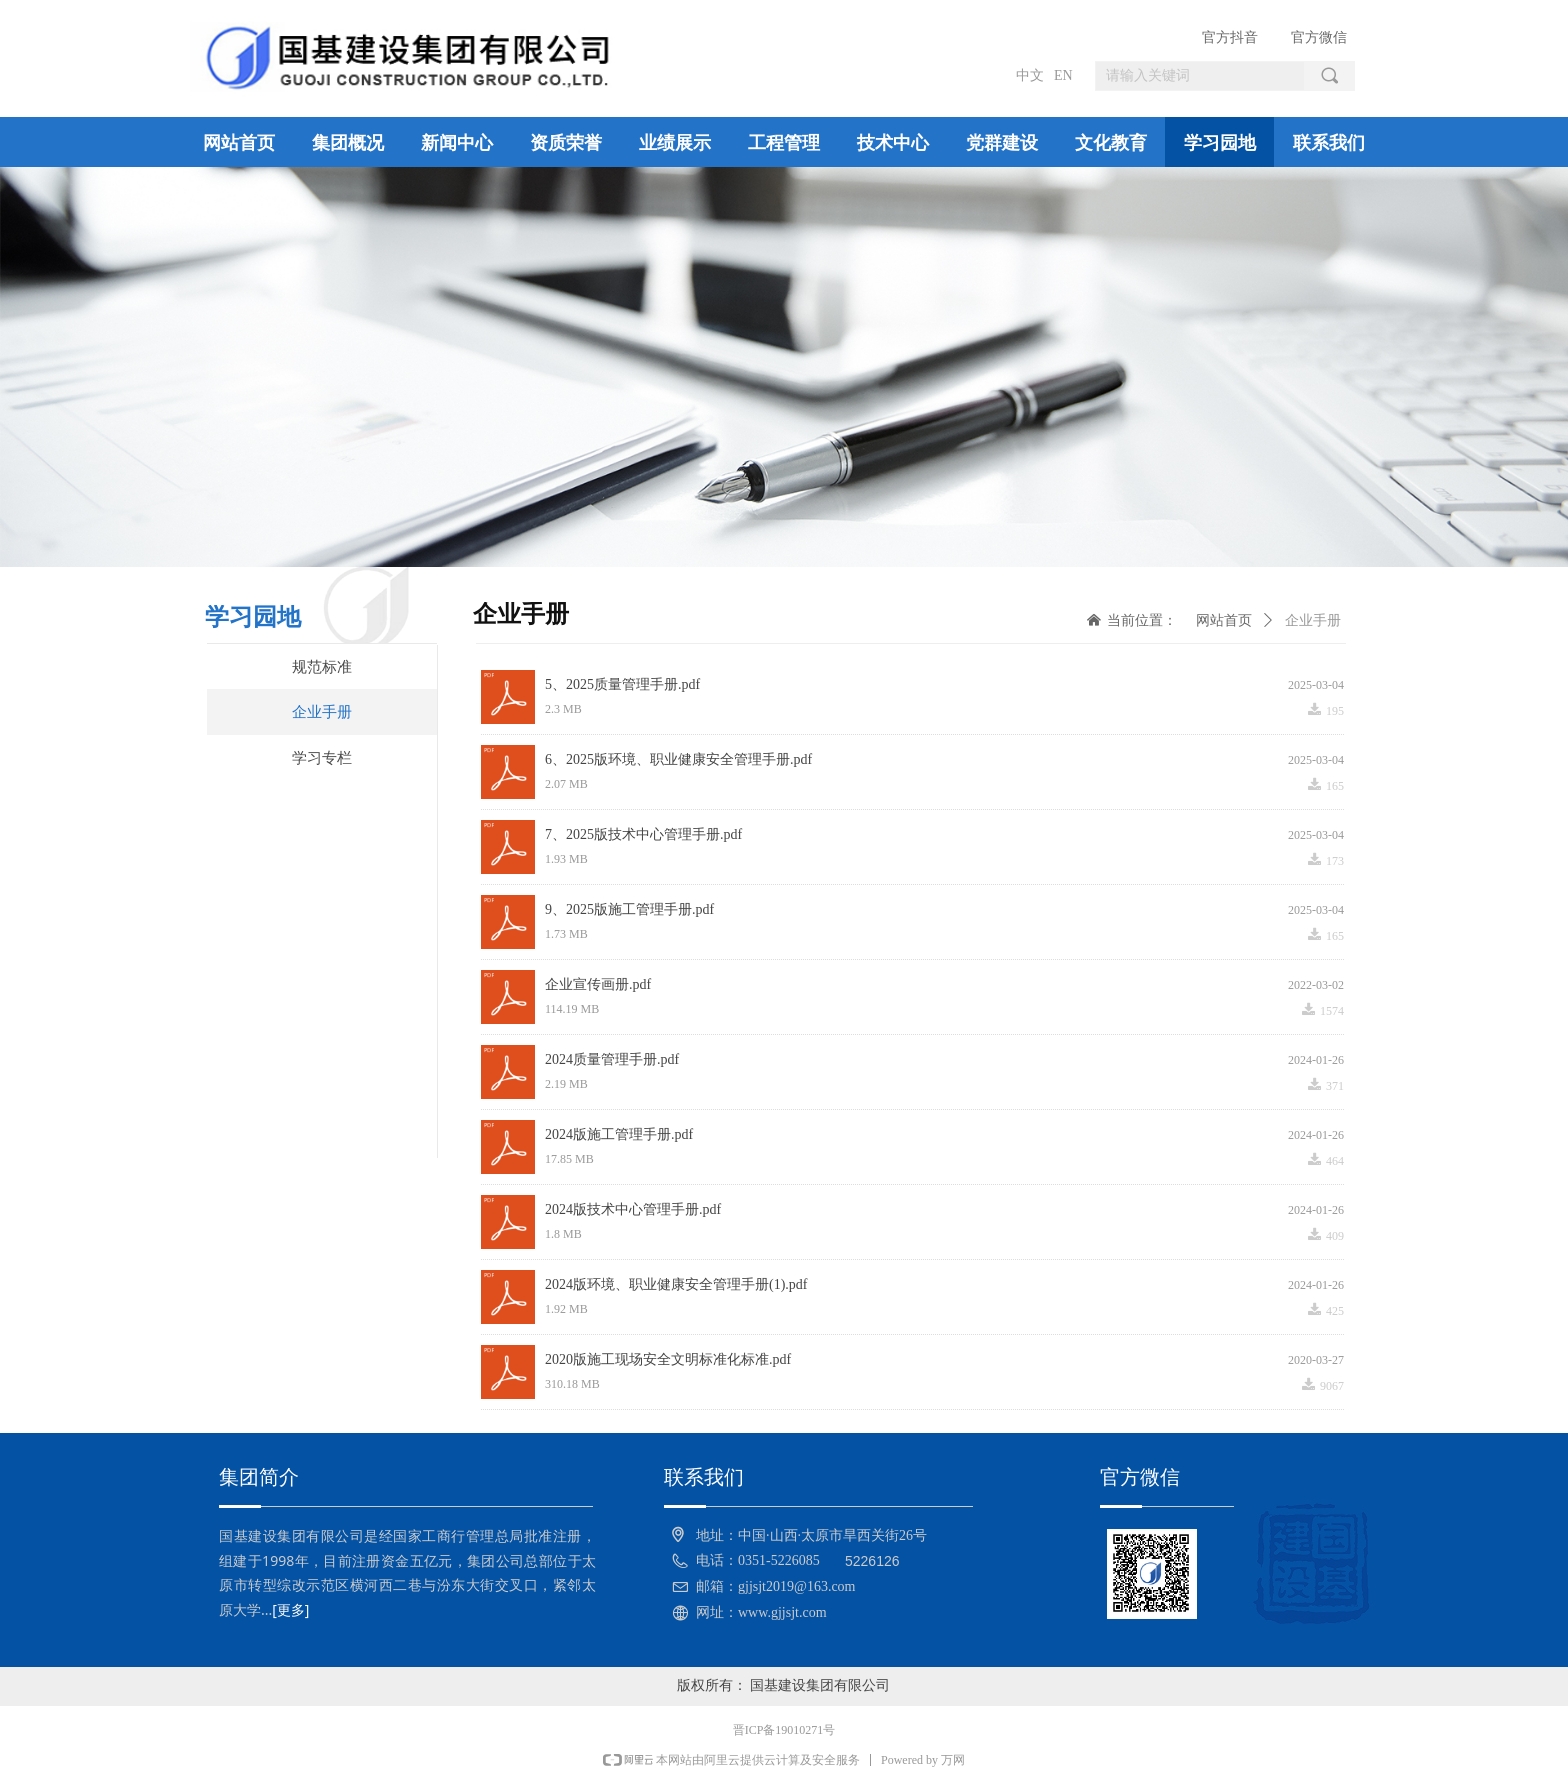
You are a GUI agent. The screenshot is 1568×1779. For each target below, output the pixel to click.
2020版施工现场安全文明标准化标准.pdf (668, 1359)
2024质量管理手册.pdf (612, 1059)
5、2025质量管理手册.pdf (622, 684)
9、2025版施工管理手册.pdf (629, 909)
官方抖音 (1230, 37)
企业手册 (1313, 620)
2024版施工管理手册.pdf (619, 1134)
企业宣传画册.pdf (598, 984)
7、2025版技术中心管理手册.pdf (643, 834)
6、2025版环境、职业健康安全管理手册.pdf (678, 759)
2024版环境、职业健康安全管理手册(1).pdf (676, 1284)
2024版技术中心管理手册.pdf (633, 1209)
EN (1063, 75)
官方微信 (1319, 37)
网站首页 (1224, 620)
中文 (1030, 75)
